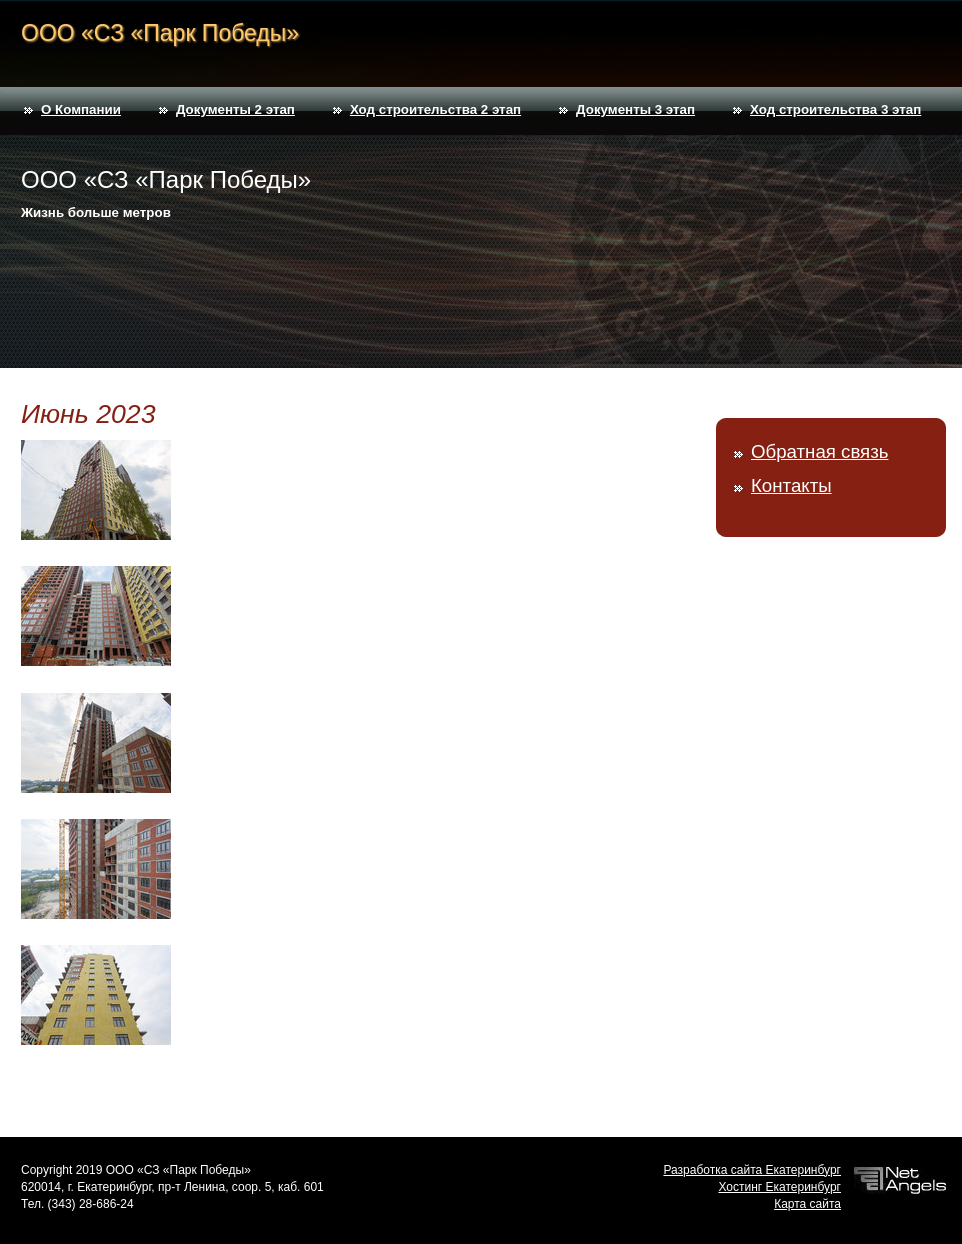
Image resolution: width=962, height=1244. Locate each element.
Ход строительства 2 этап (435, 109)
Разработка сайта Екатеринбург (752, 1170)
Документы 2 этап (235, 109)
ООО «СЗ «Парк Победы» (160, 33)
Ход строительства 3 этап (835, 109)
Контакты (791, 485)
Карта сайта (807, 1204)
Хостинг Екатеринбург (779, 1187)
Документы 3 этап (635, 109)
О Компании (81, 109)
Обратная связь (819, 451)
